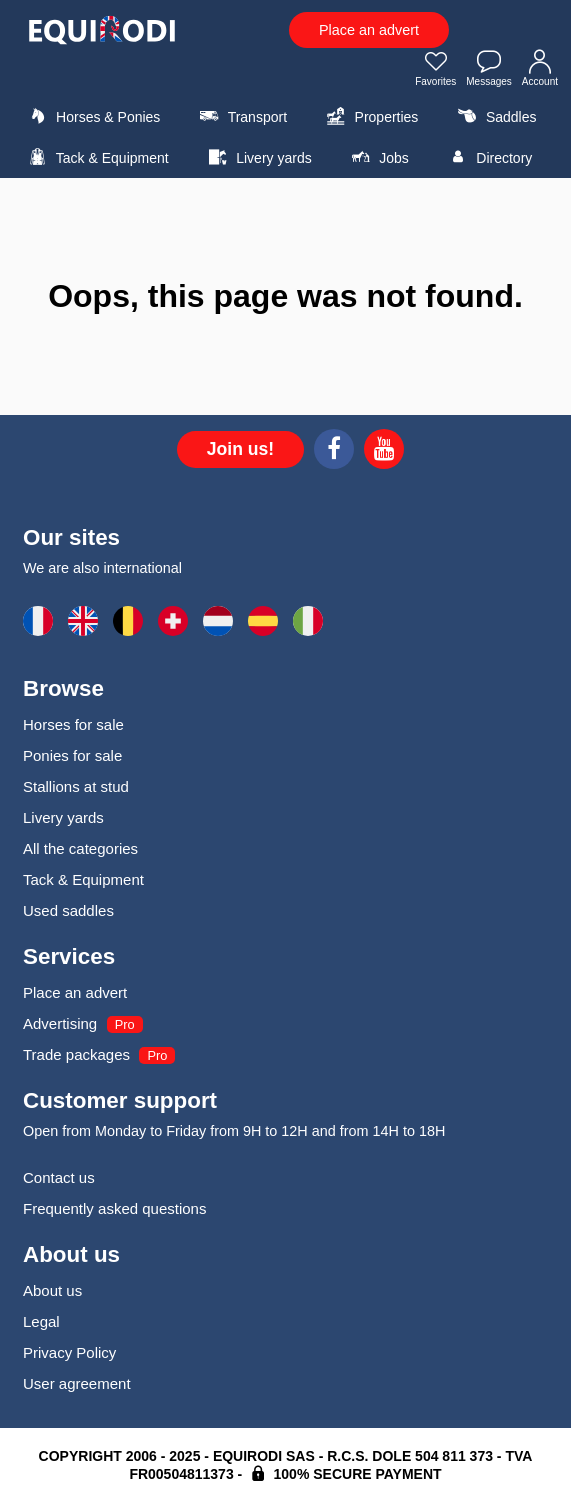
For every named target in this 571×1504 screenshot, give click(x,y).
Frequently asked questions (114, 1208)
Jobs (377, 157)
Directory (487, 157)
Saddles (495, 116)
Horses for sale (73, 724)
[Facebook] (334, 452)
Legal (41, 1321)
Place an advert (369, 30)
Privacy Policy (69, 1352)
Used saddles (68, 910)
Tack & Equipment (96, 157)
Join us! (240, 449)
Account (540, 70)
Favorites (435, 70)
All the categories (80, 848)
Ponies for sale (72, 755)
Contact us (59, 1177)
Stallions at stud (76, 786)
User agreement (77, 1383)
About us (52, 1290)
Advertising (60, 1023)
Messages (489, 70)
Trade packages (76, 1054)
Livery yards (257, 157)
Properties (369, 116)
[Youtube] (384, 452)
